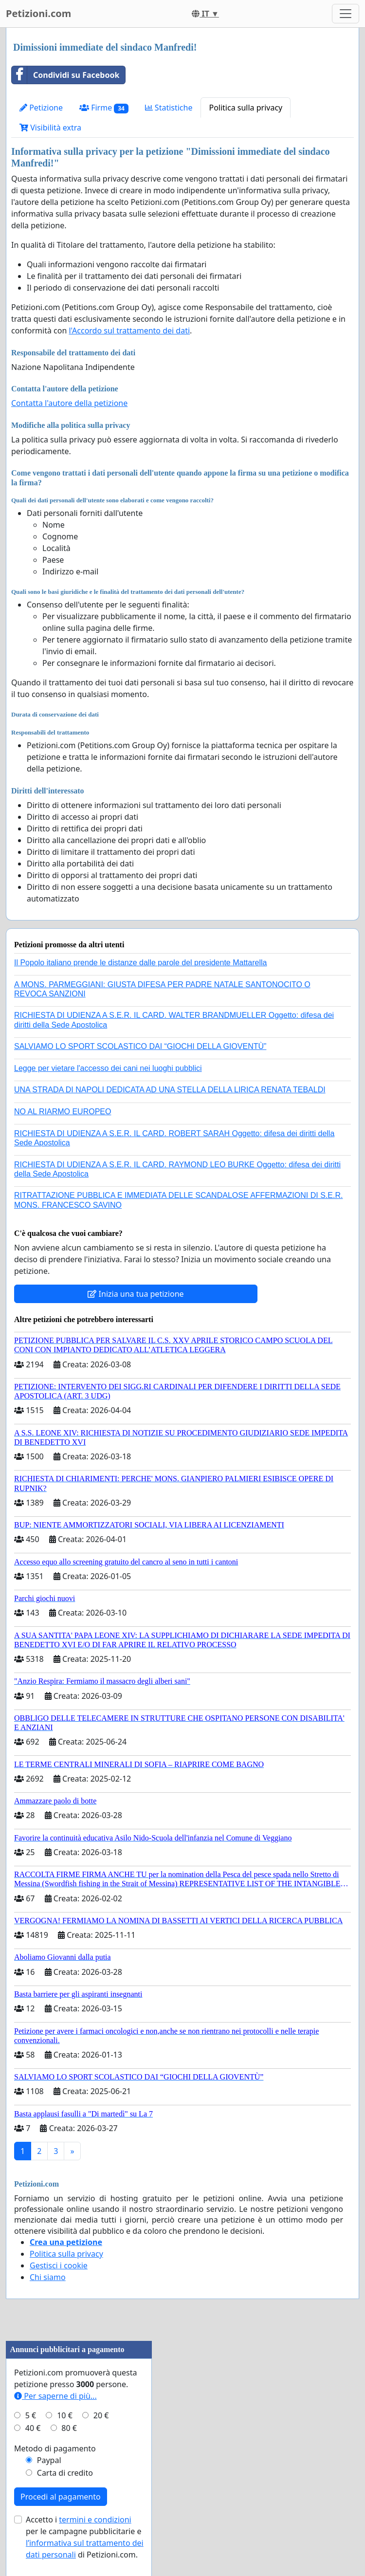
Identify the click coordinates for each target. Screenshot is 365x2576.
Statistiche (169, 107)
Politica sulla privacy (245, 107)
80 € (69, 2428)
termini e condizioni (95, 2519)
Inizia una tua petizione (135, 1293)
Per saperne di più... (55, 2396)
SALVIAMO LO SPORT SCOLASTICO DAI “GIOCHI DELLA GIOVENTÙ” (140, 1046)
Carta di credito (65, 2472)
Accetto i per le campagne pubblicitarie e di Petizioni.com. (85, 2537)
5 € (30, 2415)
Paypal (49, 2460)
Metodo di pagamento (55, 2448)
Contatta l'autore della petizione (69, 403)
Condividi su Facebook (65, 75)
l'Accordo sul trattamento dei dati (129, 330)
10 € (65, 2415)
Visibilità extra (50, 127)
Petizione (41, 107)
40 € (33, 2428)
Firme (103, 107)
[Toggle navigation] (345, 13)
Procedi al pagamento (60, 2496)
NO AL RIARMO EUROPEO (62, 1111)
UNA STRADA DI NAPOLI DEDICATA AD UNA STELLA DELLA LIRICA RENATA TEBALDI (170, 1090)
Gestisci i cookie (59, 2265)
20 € (101, 2415)
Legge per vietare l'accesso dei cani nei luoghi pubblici (108, 1068)
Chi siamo (48, 2277)
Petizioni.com (38, 13)
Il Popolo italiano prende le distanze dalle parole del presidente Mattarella (140, 962)
